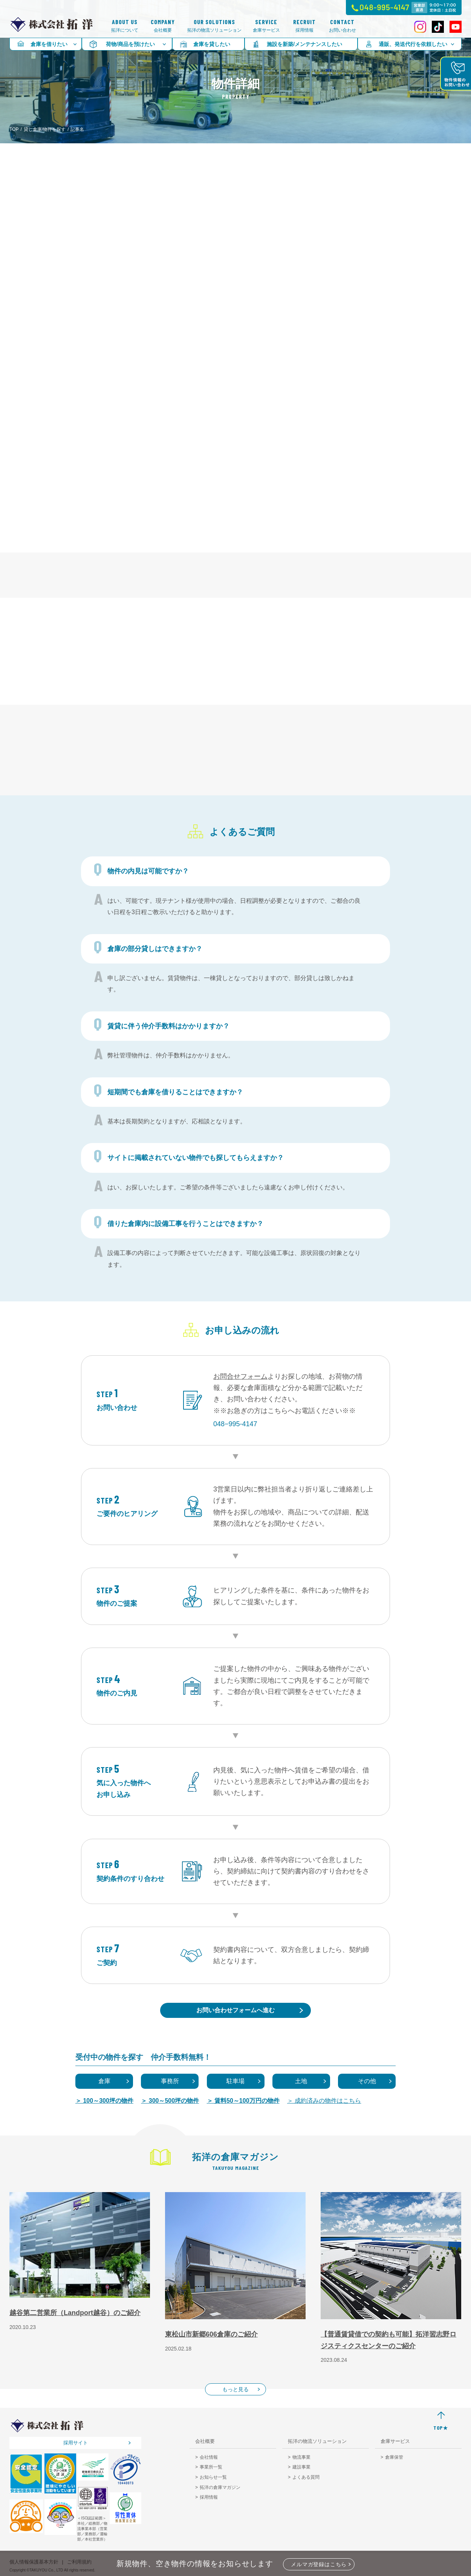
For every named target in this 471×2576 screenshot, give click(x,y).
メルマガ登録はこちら (319, 2564)
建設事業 (301, 2467)
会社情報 (209, 2457)
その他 (367, 2081)
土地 (301, 2081)
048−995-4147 (235, 1424)
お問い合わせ (342, 26)
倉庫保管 (394, 2457)
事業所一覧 (211, 2467)
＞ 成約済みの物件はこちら (324, 2100)
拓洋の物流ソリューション (214, 26)
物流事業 (301, 2457)
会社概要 (163, 26)
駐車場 (235, 2081)
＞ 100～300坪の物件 (104, 2100)
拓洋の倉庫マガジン (220, 2487)
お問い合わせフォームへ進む (235, 2010)
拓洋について (124, 26)
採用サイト (75, 2443)
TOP (13, 129)
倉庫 (104, 2081)
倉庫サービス (266, 26)
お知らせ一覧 (213, 2477)
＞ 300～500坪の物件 (170, 2100)
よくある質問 (306, 2477)
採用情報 (304, 26)
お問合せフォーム (240, 1376)
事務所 (170, 2081)
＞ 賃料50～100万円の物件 (243, 2100)
